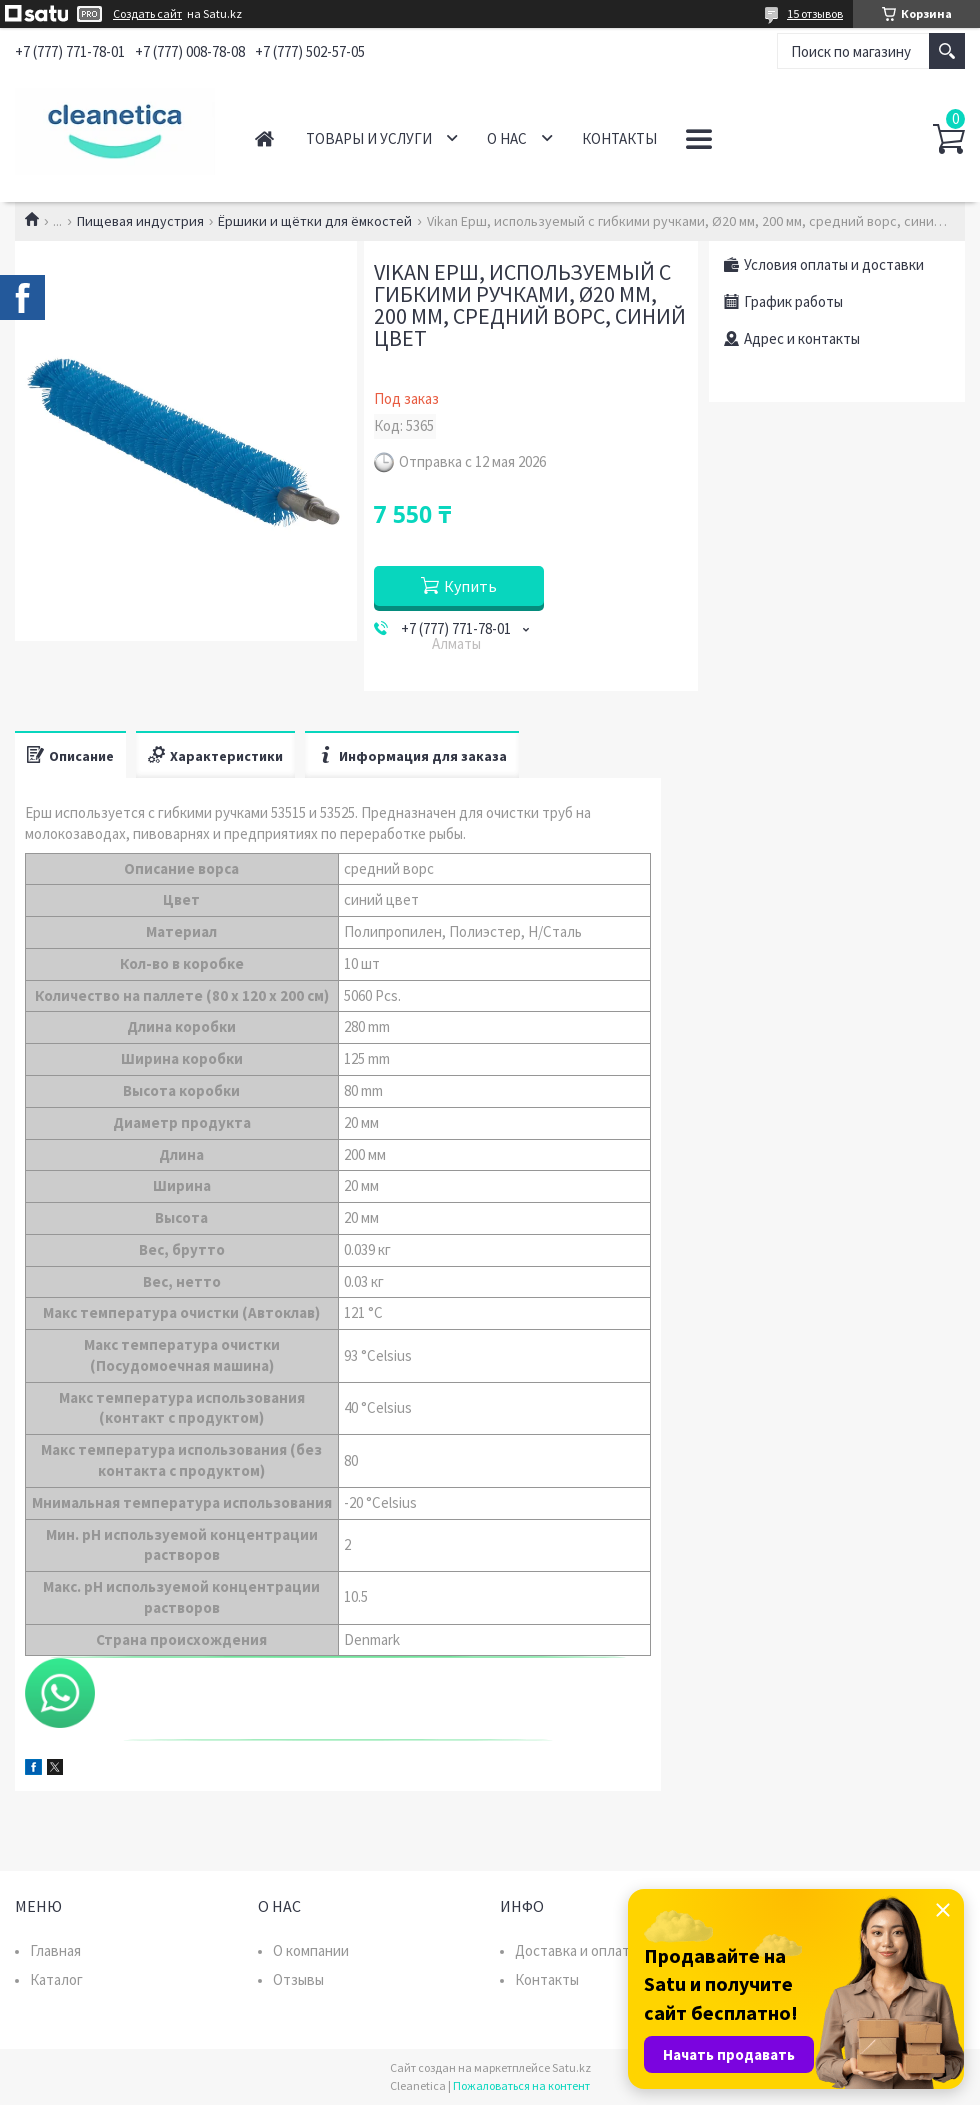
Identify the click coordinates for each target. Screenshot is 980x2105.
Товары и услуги (369, 138)
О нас (507, 138)
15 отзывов (815, 13)
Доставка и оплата (576, 1950)
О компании (311, 1950)
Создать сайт (147, 14)
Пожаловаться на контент (521, 2085)
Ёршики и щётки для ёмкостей (315, 221)
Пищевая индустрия (140, 221)
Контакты (619, 138)
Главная (264, 138)
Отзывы (298, 1979)
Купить (470, 586)
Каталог (56, 1979)
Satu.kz (571, 2067)
